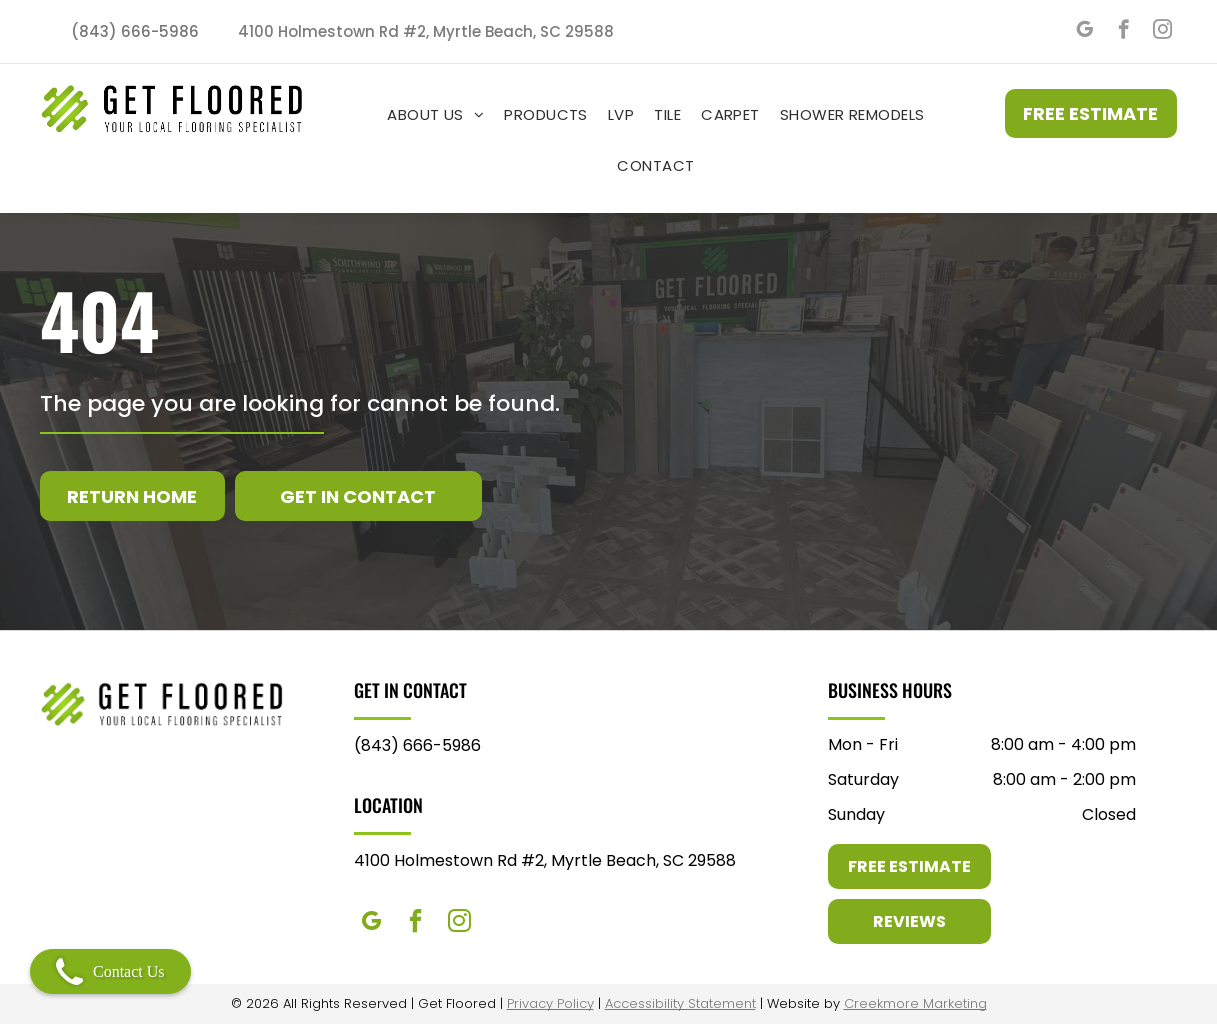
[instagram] (1162, 32)
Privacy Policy (550, 1003)
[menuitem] (435, 114)
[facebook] (1123, 32)
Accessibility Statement (680, 1003)
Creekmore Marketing (915, 1003)
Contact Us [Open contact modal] (110, 971)
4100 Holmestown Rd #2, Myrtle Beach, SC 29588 (545, 860)
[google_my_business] (1084, 32)
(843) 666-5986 (417, 745)
